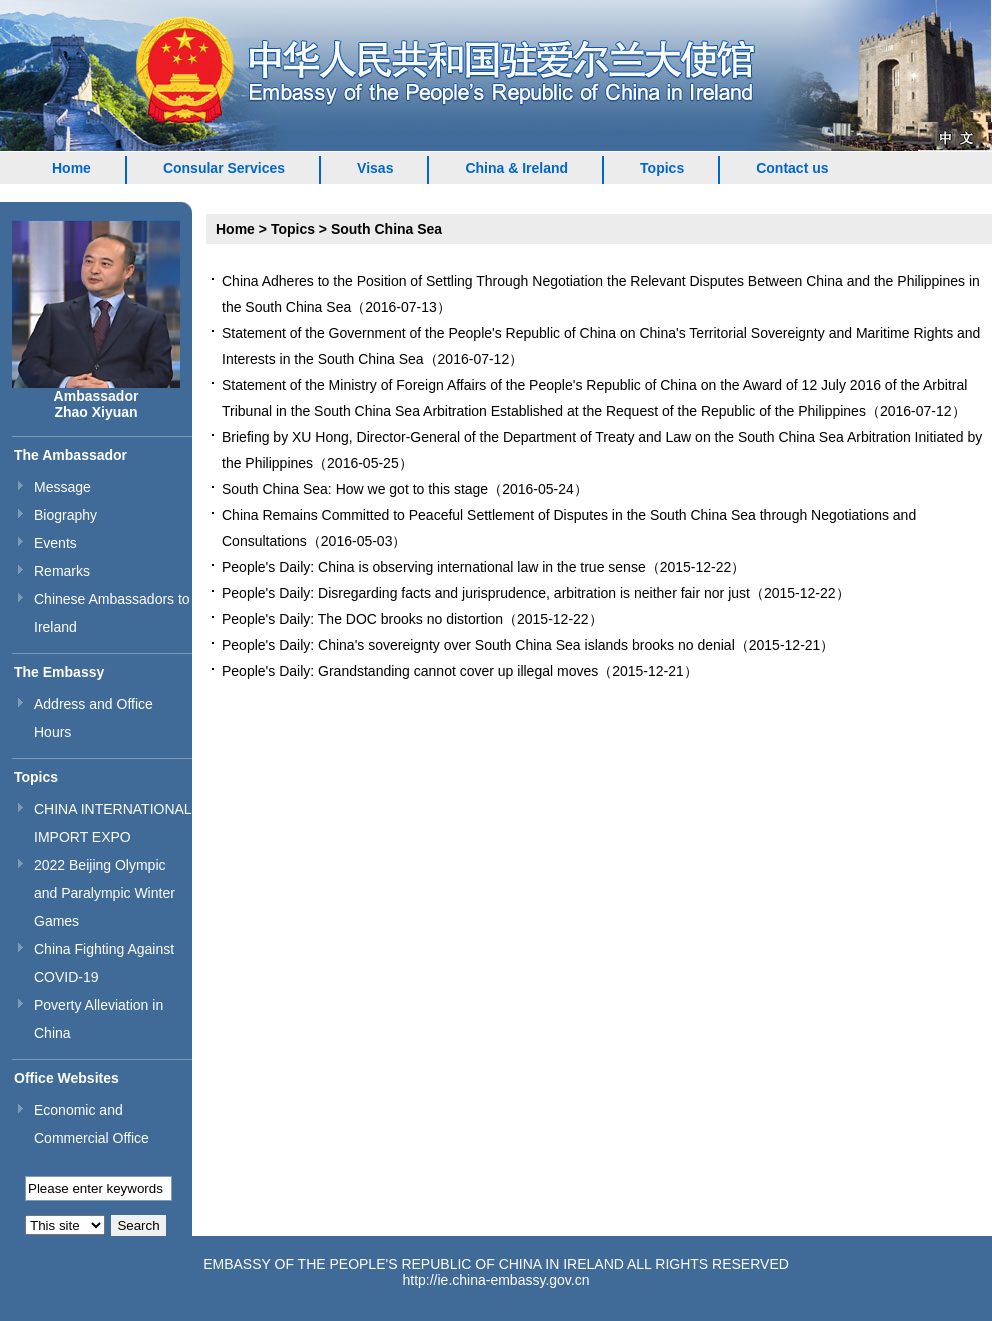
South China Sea (386, 229)
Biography (65, 515)
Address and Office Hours (93, 718)
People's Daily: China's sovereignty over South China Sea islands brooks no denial (478, 645)
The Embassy (59, 672)
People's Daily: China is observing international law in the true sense (434, 567)
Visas (375, 168)
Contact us (792, 168)
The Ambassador (70, 455)
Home (71, 168)
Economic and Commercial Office (91, 1124)
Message (62, 487)
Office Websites (66, 1078)
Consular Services (224, 168)
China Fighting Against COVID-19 (104, 963)
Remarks (62, 571)
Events (55, 543)
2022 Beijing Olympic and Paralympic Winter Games (104, 893)
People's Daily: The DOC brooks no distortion (362, 619)
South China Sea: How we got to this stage (355, 489)
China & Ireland (516, 168)
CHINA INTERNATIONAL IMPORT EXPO (112, 823)
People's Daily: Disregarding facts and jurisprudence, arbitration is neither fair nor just (486, 593)
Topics (662, 168)
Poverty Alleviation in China (98, 1019)
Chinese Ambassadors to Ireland (112, 613)
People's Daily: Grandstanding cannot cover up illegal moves (410, 671)
